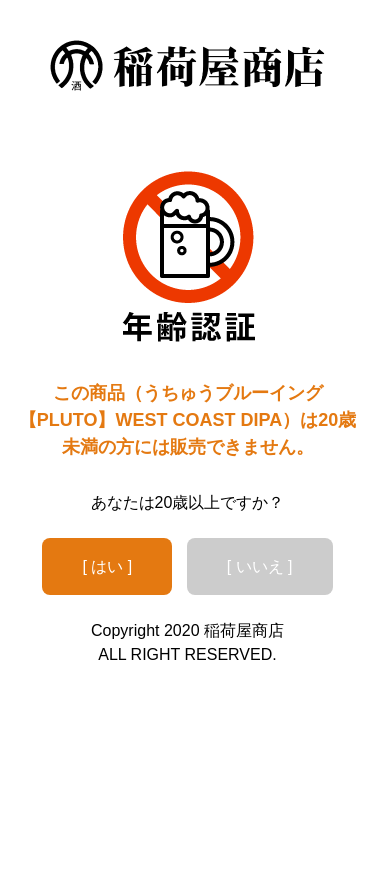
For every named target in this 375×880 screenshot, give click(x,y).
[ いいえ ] (260, 566)
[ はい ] (107, 566)
